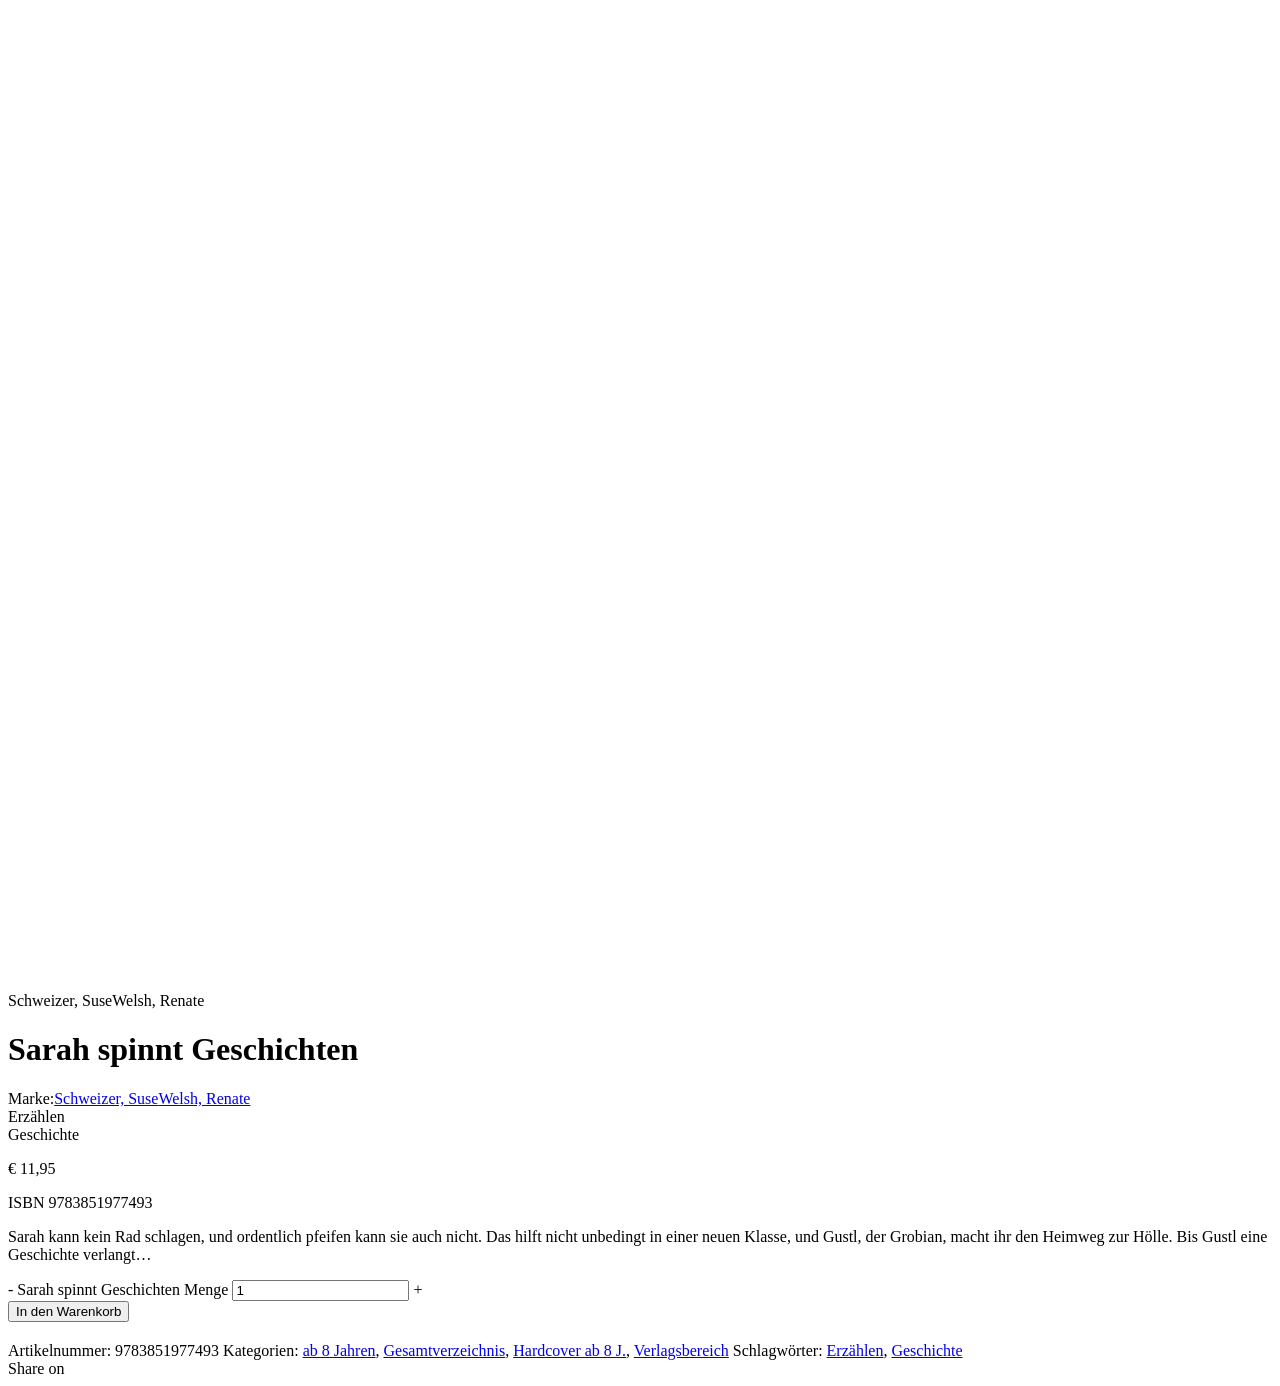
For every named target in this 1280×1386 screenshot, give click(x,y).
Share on (36, 1368)
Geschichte (926, 1350)
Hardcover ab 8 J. (569, 1350)
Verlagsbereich (681, 1350)
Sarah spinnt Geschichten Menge (122, 1289)
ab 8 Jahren (339, 1350)
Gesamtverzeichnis (444, 1350)
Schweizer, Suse (106, 1098)
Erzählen (855, 1350)
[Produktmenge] (320, 1290)
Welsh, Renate (204, 1098)
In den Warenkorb (68, 1311)
